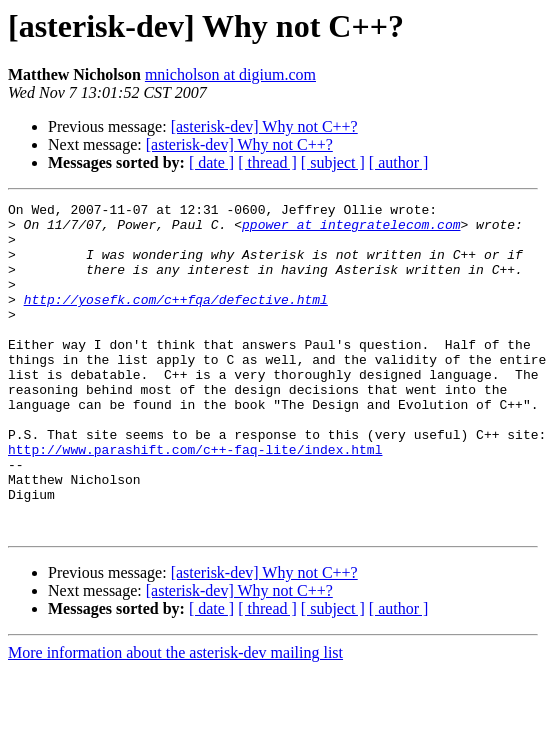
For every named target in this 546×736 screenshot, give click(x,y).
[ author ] (399, 162)
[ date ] (211, 162)
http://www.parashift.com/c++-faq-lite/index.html (195, 500)
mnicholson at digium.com (230, 74)
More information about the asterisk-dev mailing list (175, 718)
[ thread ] (267, 162)
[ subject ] (333, 162)
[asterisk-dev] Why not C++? (264, 126)
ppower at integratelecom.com (351, 230)
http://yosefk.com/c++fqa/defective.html (176, 320)
